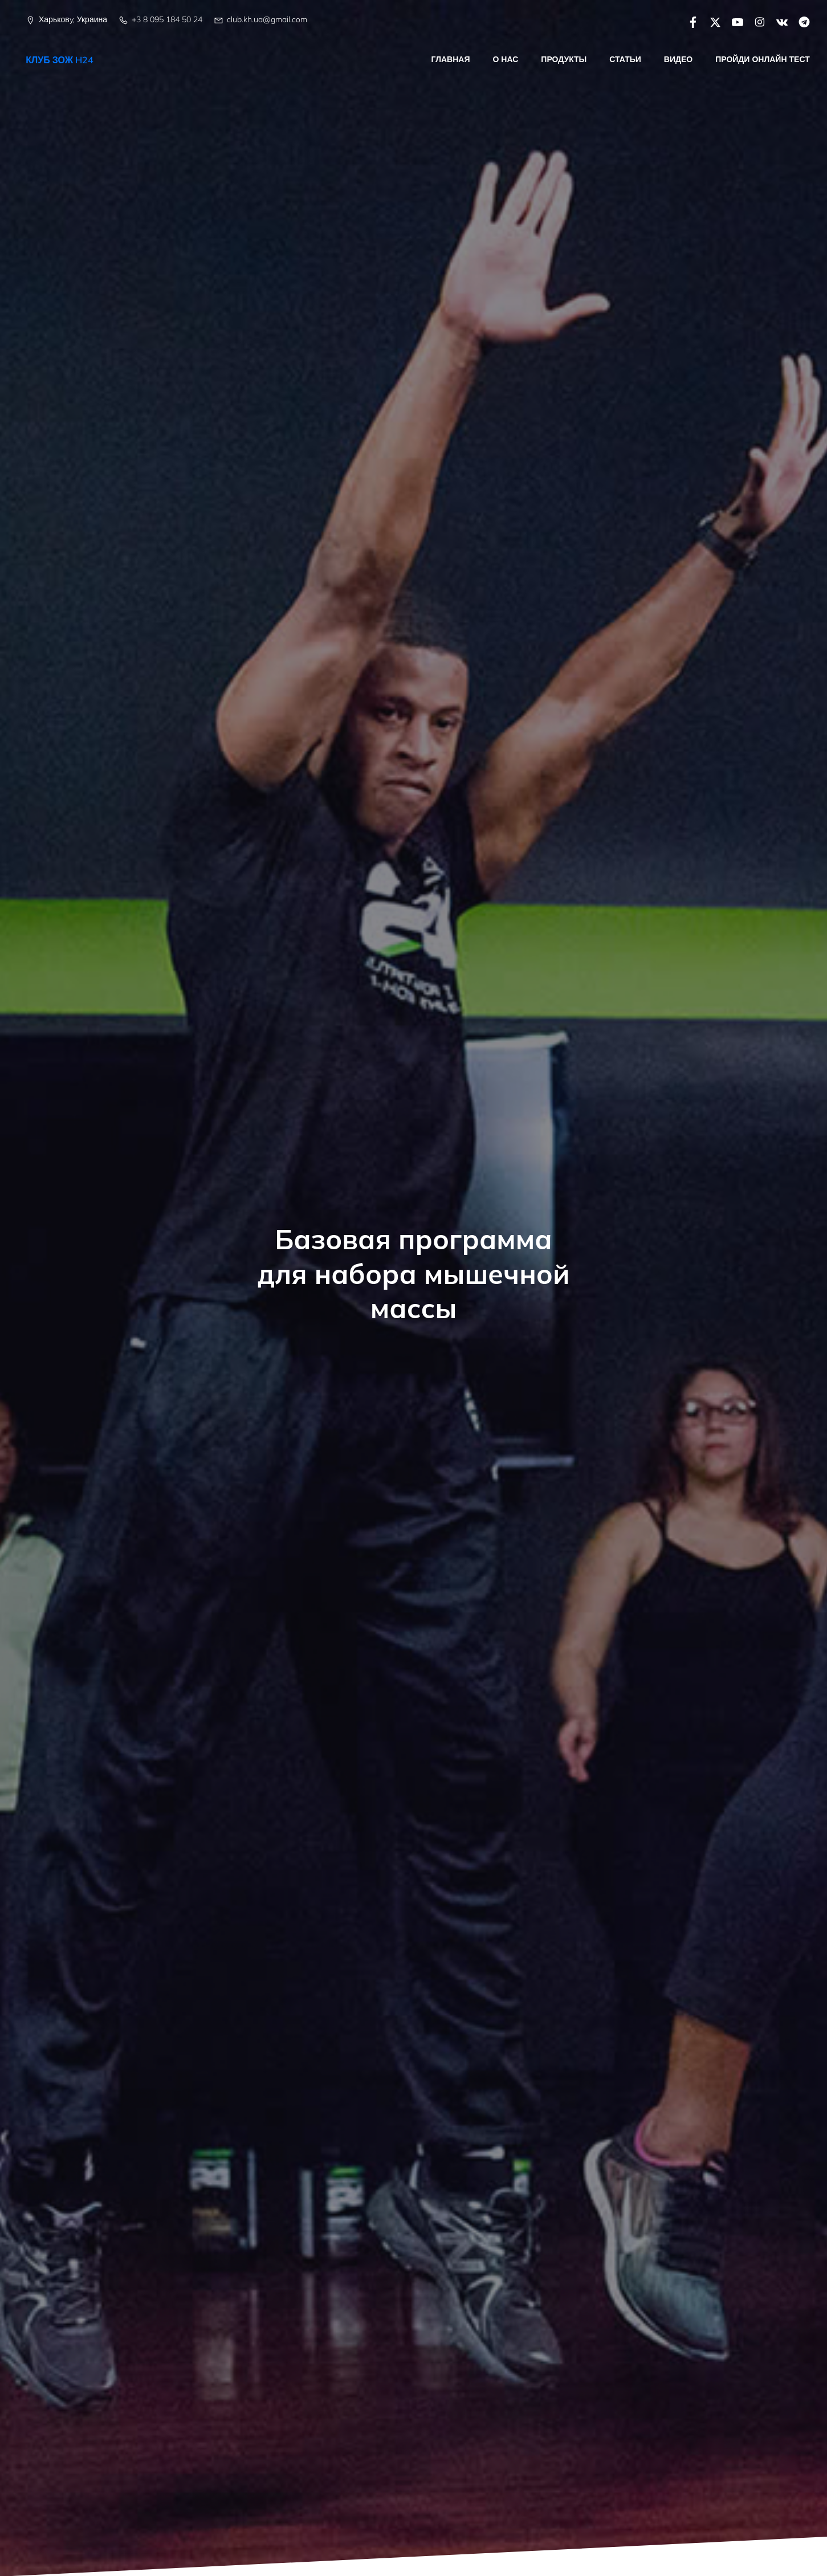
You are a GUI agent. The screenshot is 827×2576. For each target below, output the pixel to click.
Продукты (564, 59)
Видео (678, 59)
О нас (506, 59)
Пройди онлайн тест (762, 59)
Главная (450, 59)
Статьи (626, 59)
